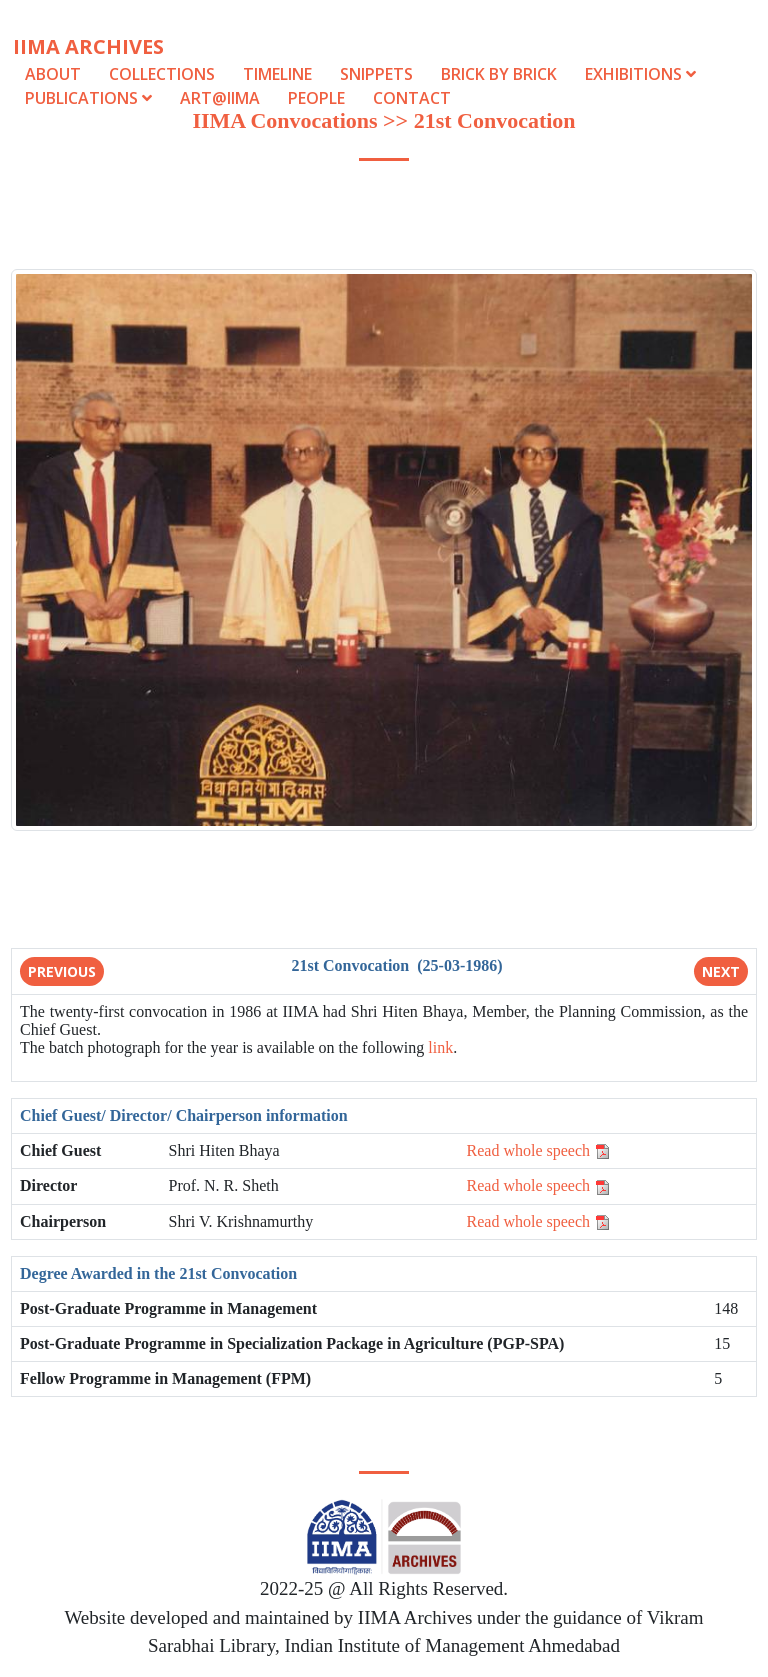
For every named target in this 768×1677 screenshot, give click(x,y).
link (440, 1047)
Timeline (277, 74)
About (53, 74)
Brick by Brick (499, 74)
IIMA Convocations (284, 120)
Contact (412, 98)
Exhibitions (640, 74)
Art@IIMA (220, 98)
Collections (162, 74)
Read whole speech (539, 1150)
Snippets (376, 74)
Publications (90, 98)
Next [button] (721, 971)
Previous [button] (62, 971)
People (316, 98)
